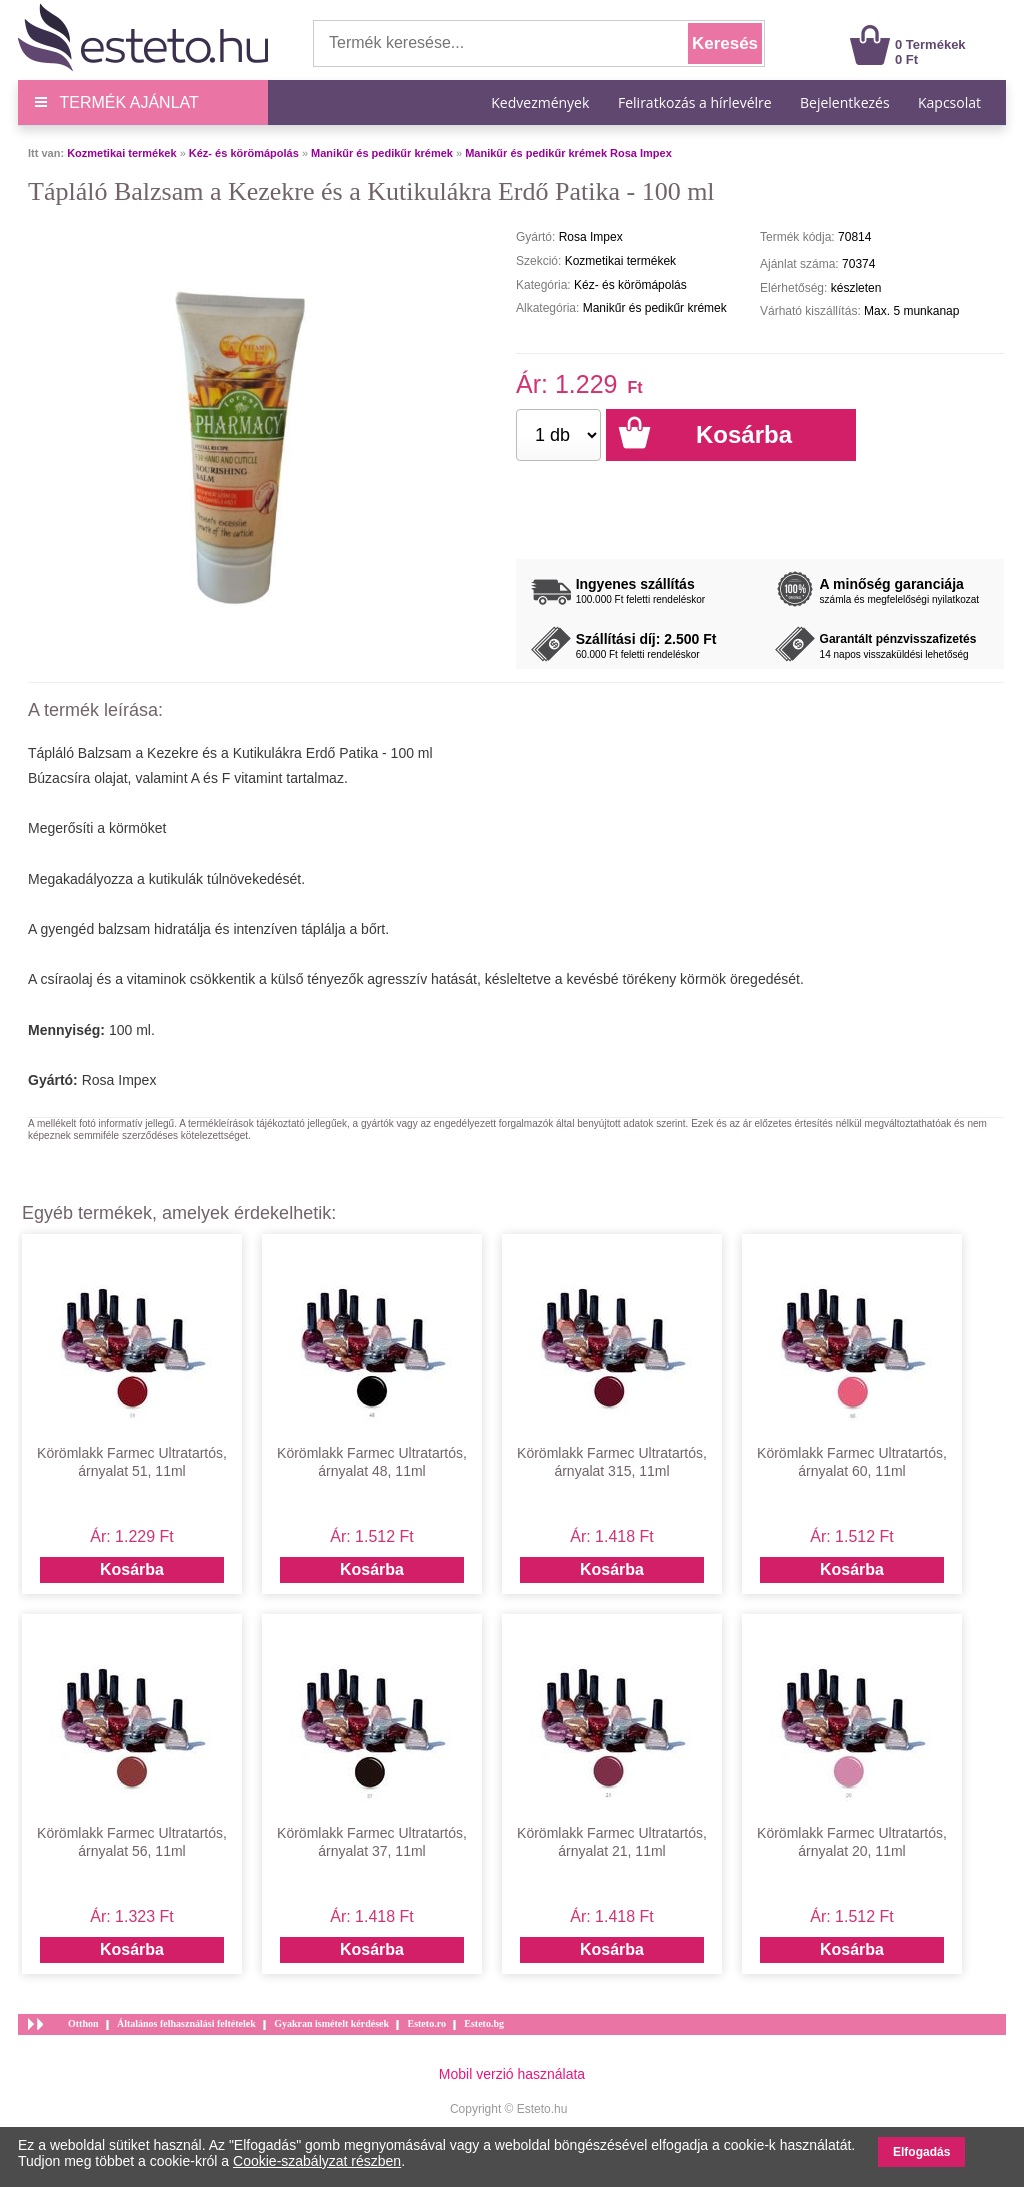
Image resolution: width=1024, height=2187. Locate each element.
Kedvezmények (542, 102)
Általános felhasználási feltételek (186, 2023)
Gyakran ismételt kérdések (331, 2023)
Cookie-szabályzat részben (317, 2161)
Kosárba (132, 1569)
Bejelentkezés (845, 102)
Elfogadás (921, 2152)
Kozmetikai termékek (121, 153)
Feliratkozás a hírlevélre (695, 102)
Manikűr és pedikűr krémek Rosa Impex (568, 153)
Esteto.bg (484, 2023)
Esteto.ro (426, 2023)
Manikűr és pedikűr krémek (382, 153)
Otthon (83, 2023)
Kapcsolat (949, 102)
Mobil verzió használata (512, 2074)
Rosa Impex (119, 1080)
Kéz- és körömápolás (244, 153)
